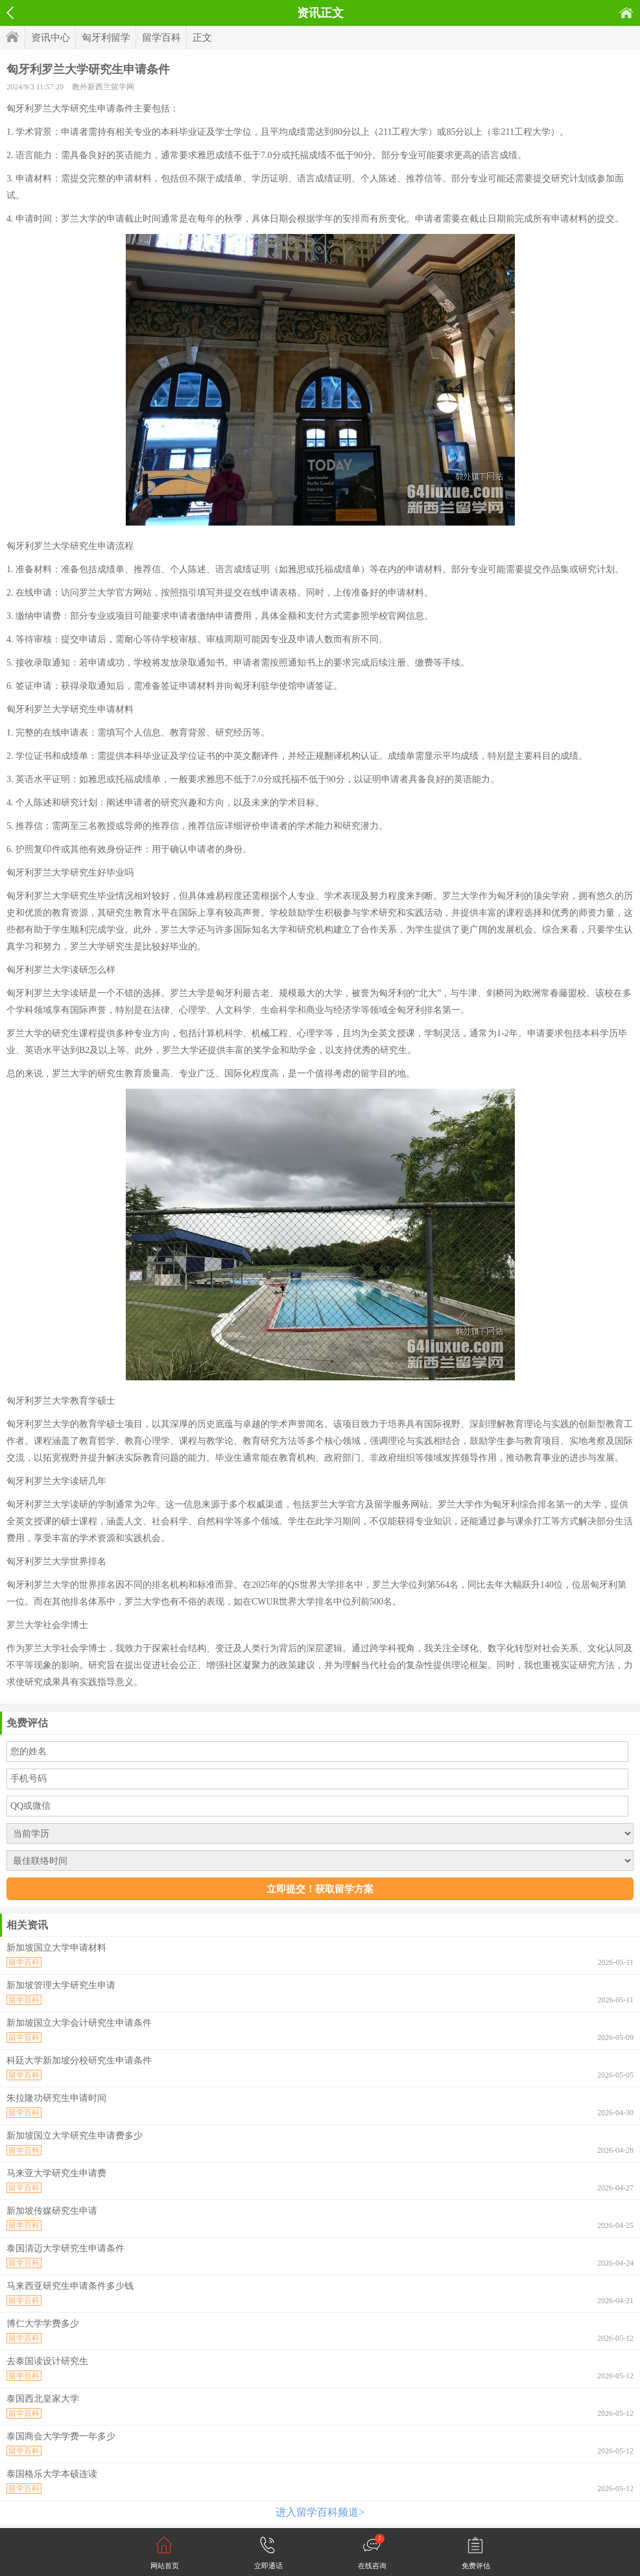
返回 (10, 12)
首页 (626, 12)
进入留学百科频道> (320, 2512)
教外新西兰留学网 (103, 86)
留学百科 (161, 37)
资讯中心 (50, 37)
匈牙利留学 (106, 37)
